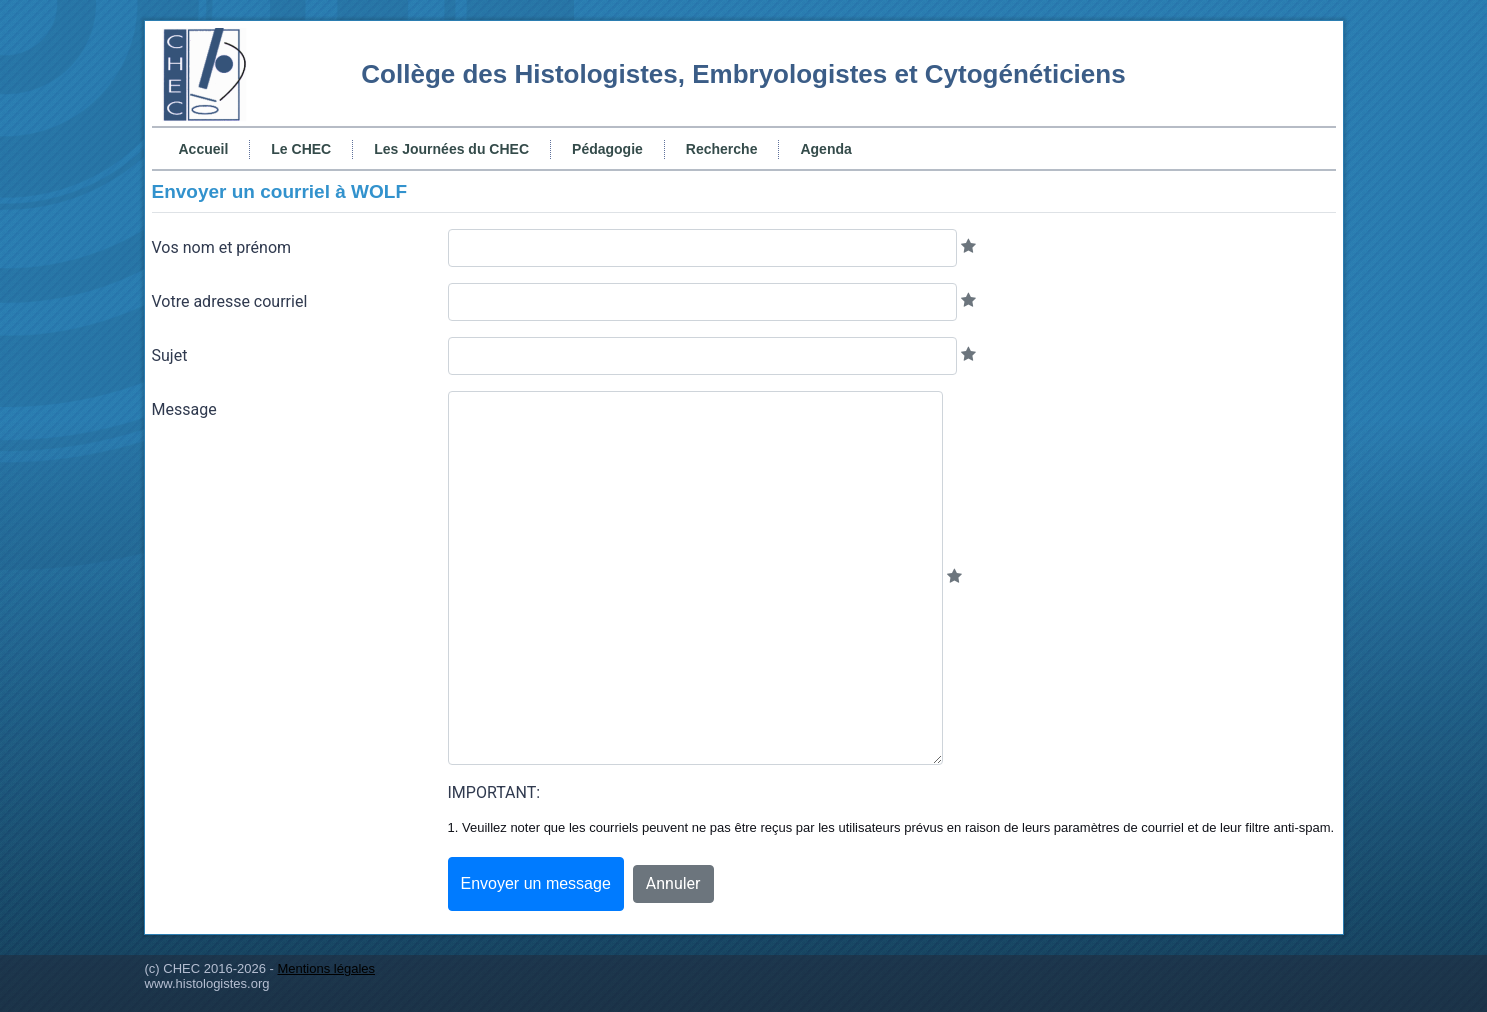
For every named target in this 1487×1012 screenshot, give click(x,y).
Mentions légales (326, 968)
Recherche (722, 149)
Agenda (825, 149)
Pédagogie (607, 149)
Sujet (170, 355)
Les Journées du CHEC (451, 149)
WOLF (379, 191)
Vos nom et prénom (222, 247)
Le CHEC (301, 149)
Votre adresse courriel (230, 301)
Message (184, 409)
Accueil (204, 149)
